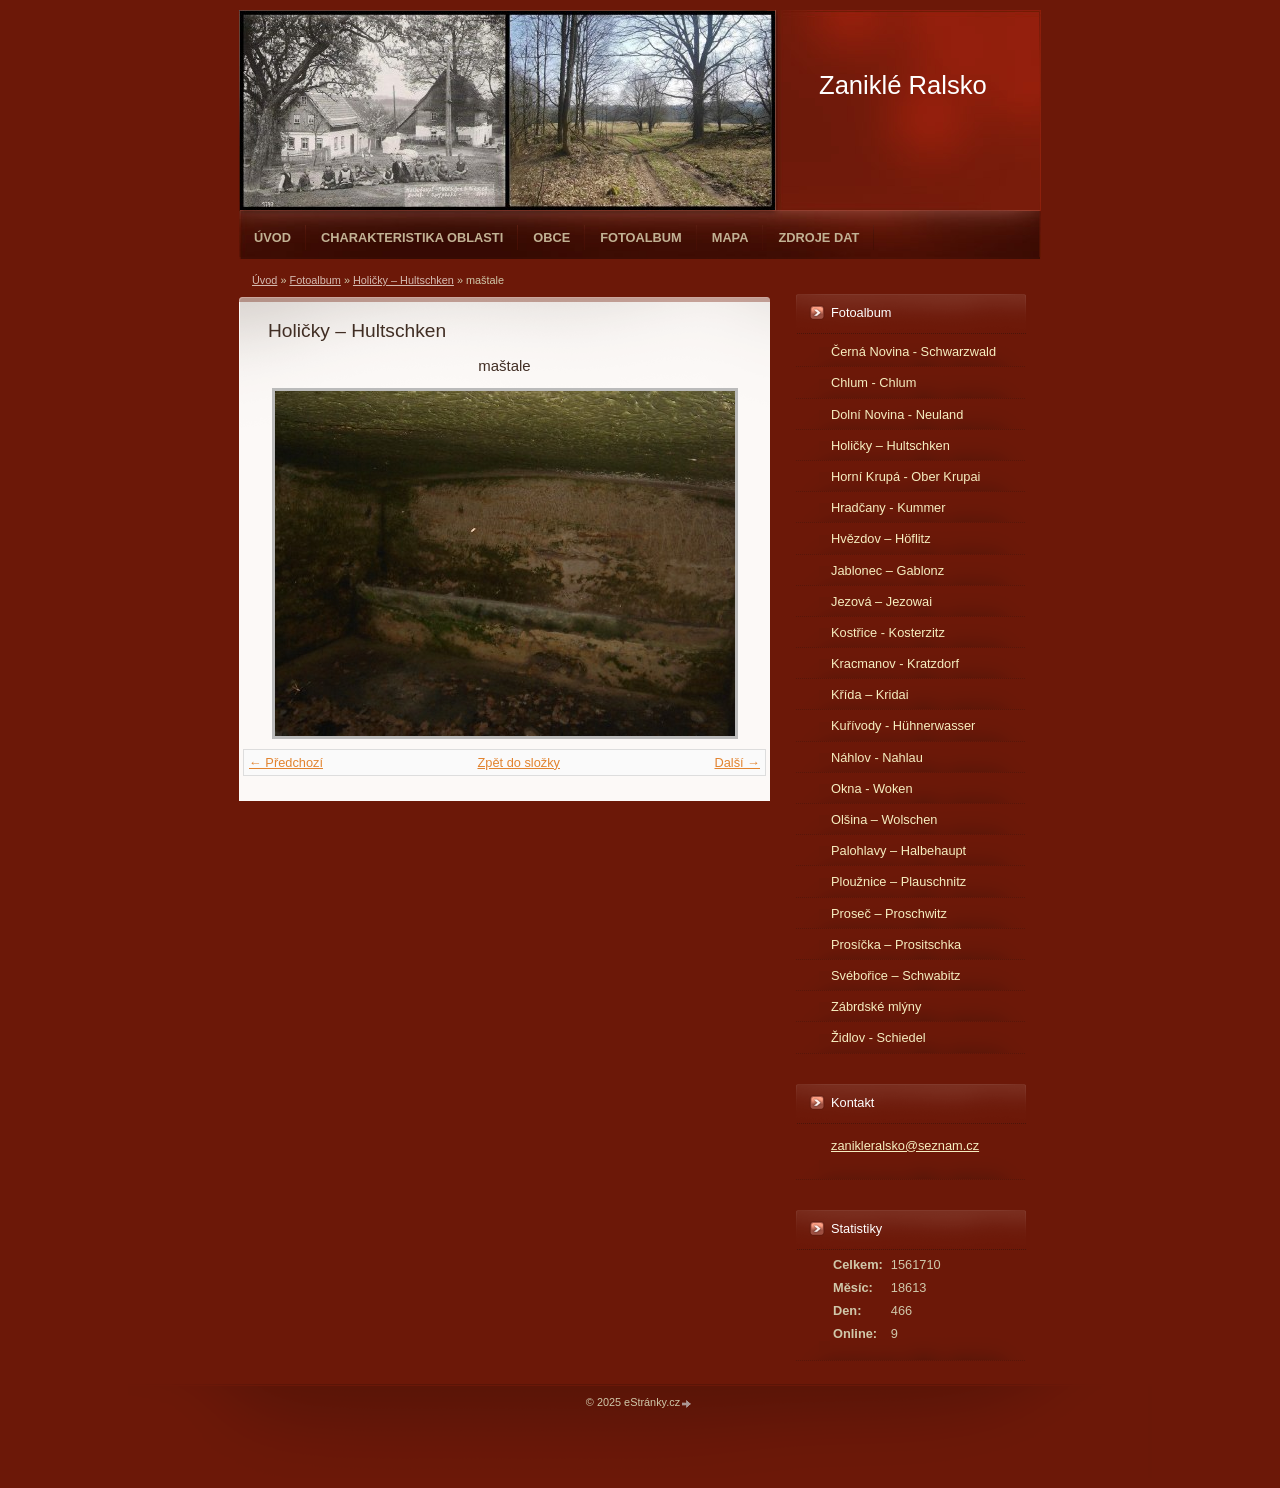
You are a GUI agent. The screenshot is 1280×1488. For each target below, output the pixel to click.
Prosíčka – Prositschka (896, 944)
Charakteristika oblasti (412, 237)
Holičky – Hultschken (403, 280)
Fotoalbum (641, 237)
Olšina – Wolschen (884, 819)
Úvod (272, 237)
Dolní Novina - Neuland (897, 414)
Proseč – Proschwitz (889, 913)
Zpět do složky (518, 762)
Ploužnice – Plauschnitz (898, 881)
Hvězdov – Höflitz (881, 538)
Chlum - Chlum (873, 382)
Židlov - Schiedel (878, 1037)
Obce (551, 237)
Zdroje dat (818, 237)
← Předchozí (286, 762)
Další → (737, 762)
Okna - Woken (872, 788)
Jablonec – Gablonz (887, 570)
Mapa (730, 237)
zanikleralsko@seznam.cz (905, 1145)
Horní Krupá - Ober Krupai (905, 476)
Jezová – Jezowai (881, 601)
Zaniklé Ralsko (903, 85)
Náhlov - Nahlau (877, 757)
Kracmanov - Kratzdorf (895, 663)
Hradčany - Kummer (888, 507)
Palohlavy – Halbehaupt (898, 850)
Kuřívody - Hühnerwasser (903, 725)
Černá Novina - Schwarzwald (913, 351)
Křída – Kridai (870, 694)
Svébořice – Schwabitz (895, 975)
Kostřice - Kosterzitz (888, 632)
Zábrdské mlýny (876, 1006)
